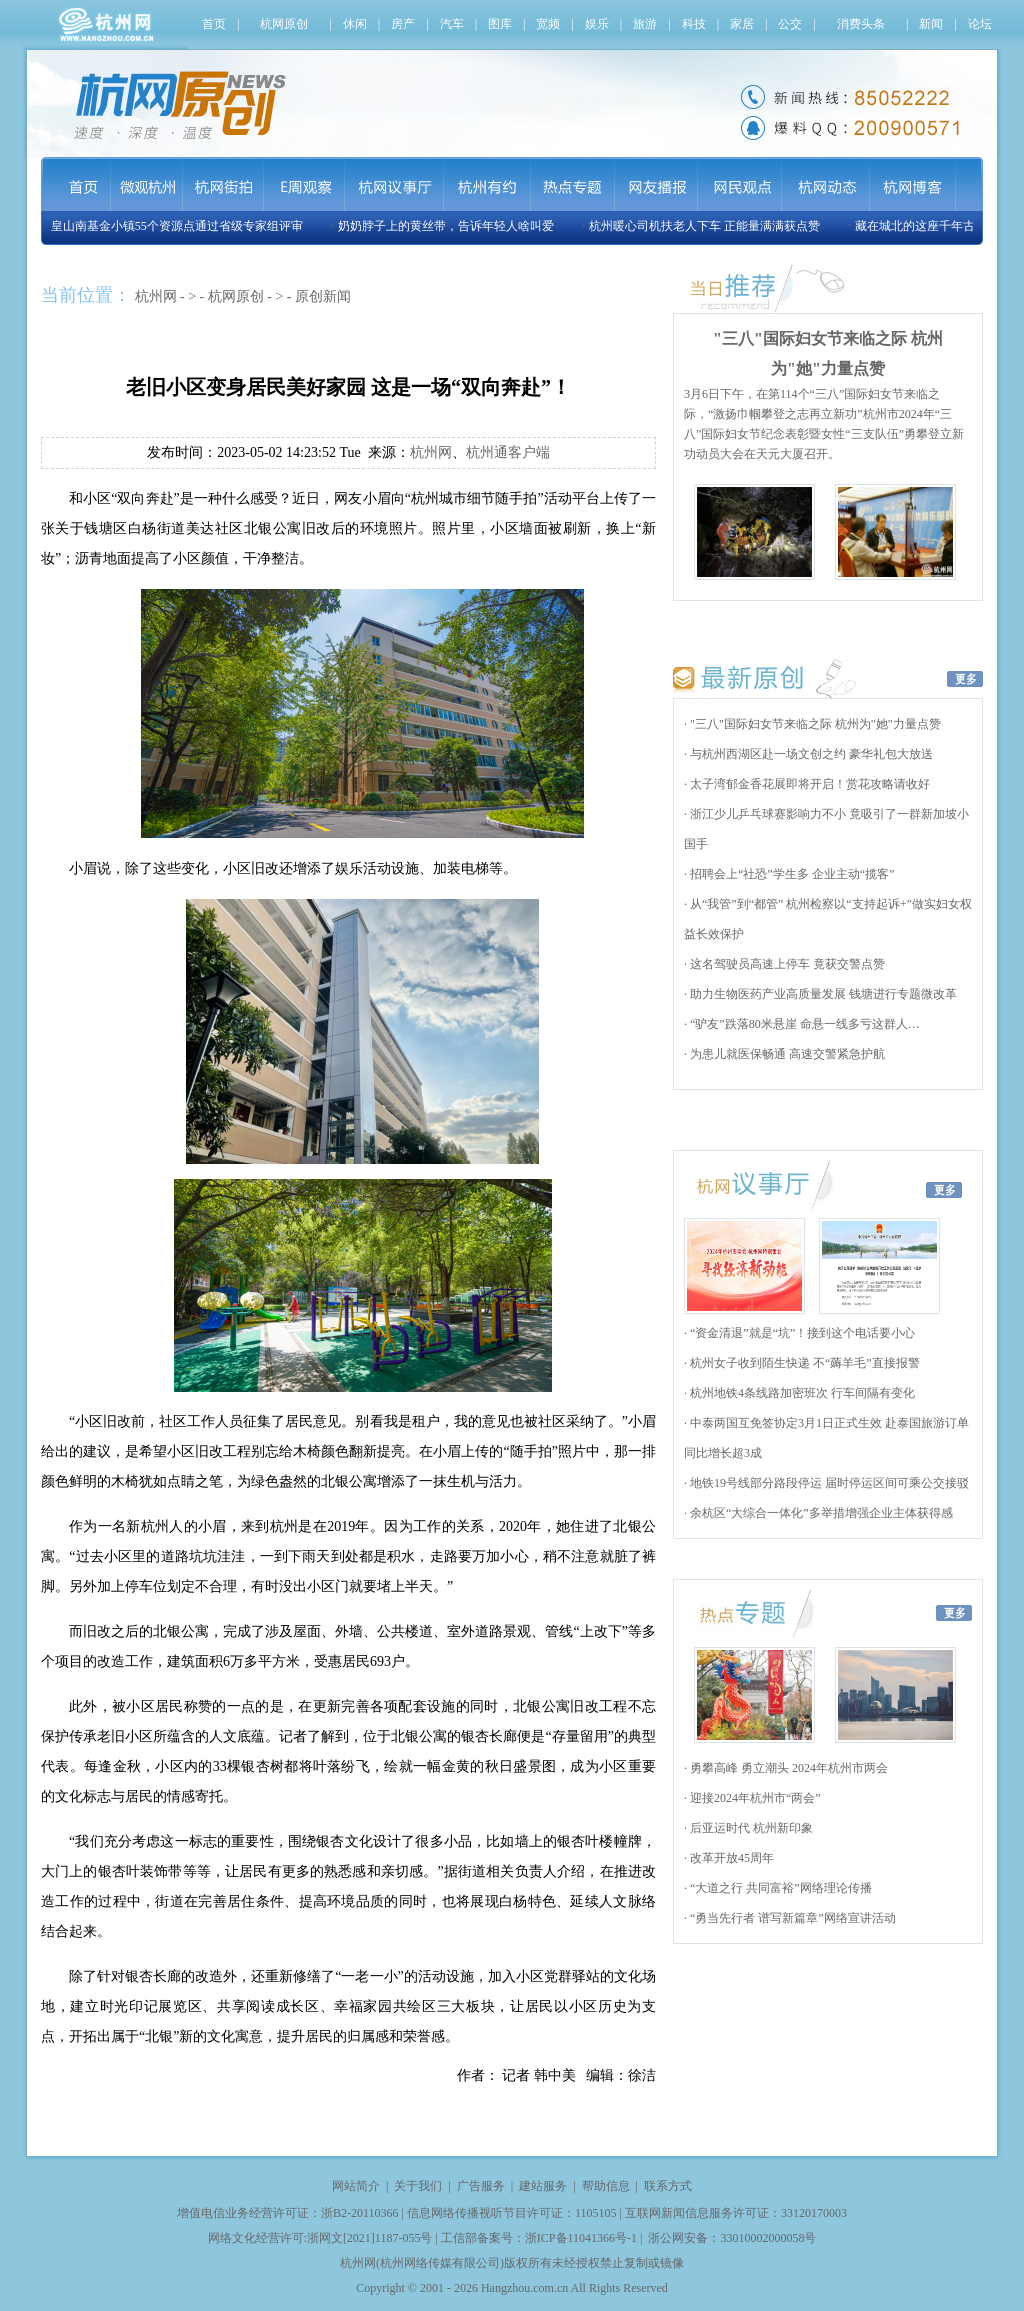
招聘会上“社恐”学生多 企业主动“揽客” (790, 874)
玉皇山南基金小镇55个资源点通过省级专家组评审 (175, 226)
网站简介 (356, 2186)
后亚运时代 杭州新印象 (750, 1828)
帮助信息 (606, 2186)
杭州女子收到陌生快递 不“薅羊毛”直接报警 (803, 1363)
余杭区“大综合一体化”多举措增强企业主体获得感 (820, 1513)
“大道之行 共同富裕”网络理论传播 (779, 1888)
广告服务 (481, 2186)
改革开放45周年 (730, 1858)
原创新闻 (323, 296)
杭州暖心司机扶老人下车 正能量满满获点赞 (708, 226)
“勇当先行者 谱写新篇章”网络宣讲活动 (791, 1918)
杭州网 (156, 296)
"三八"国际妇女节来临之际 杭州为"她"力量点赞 (814, 724)
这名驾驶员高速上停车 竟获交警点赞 (786, 964)
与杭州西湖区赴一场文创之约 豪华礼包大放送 (810, 754)
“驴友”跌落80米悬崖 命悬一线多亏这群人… (803, 1024)
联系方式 (668, 2186)
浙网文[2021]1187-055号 (370, 2238)
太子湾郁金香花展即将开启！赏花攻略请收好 (808, 784)
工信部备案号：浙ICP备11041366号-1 (539, 2238)
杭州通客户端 (508, 452)
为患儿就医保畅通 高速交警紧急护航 (786, 1054)
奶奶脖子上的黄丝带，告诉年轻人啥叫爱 (450, 226)
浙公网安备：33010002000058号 (732, 2238)
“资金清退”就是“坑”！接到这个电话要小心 (801, 1333)
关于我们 (418, 2186)
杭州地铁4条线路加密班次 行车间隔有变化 (801, 1393)
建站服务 (543, 2186)
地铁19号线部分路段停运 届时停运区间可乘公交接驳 (828, 1483)
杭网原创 (236, 296)
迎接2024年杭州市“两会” (754, 1798)
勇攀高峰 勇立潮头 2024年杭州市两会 (787, 1768)
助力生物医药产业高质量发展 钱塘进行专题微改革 (822, 994)
